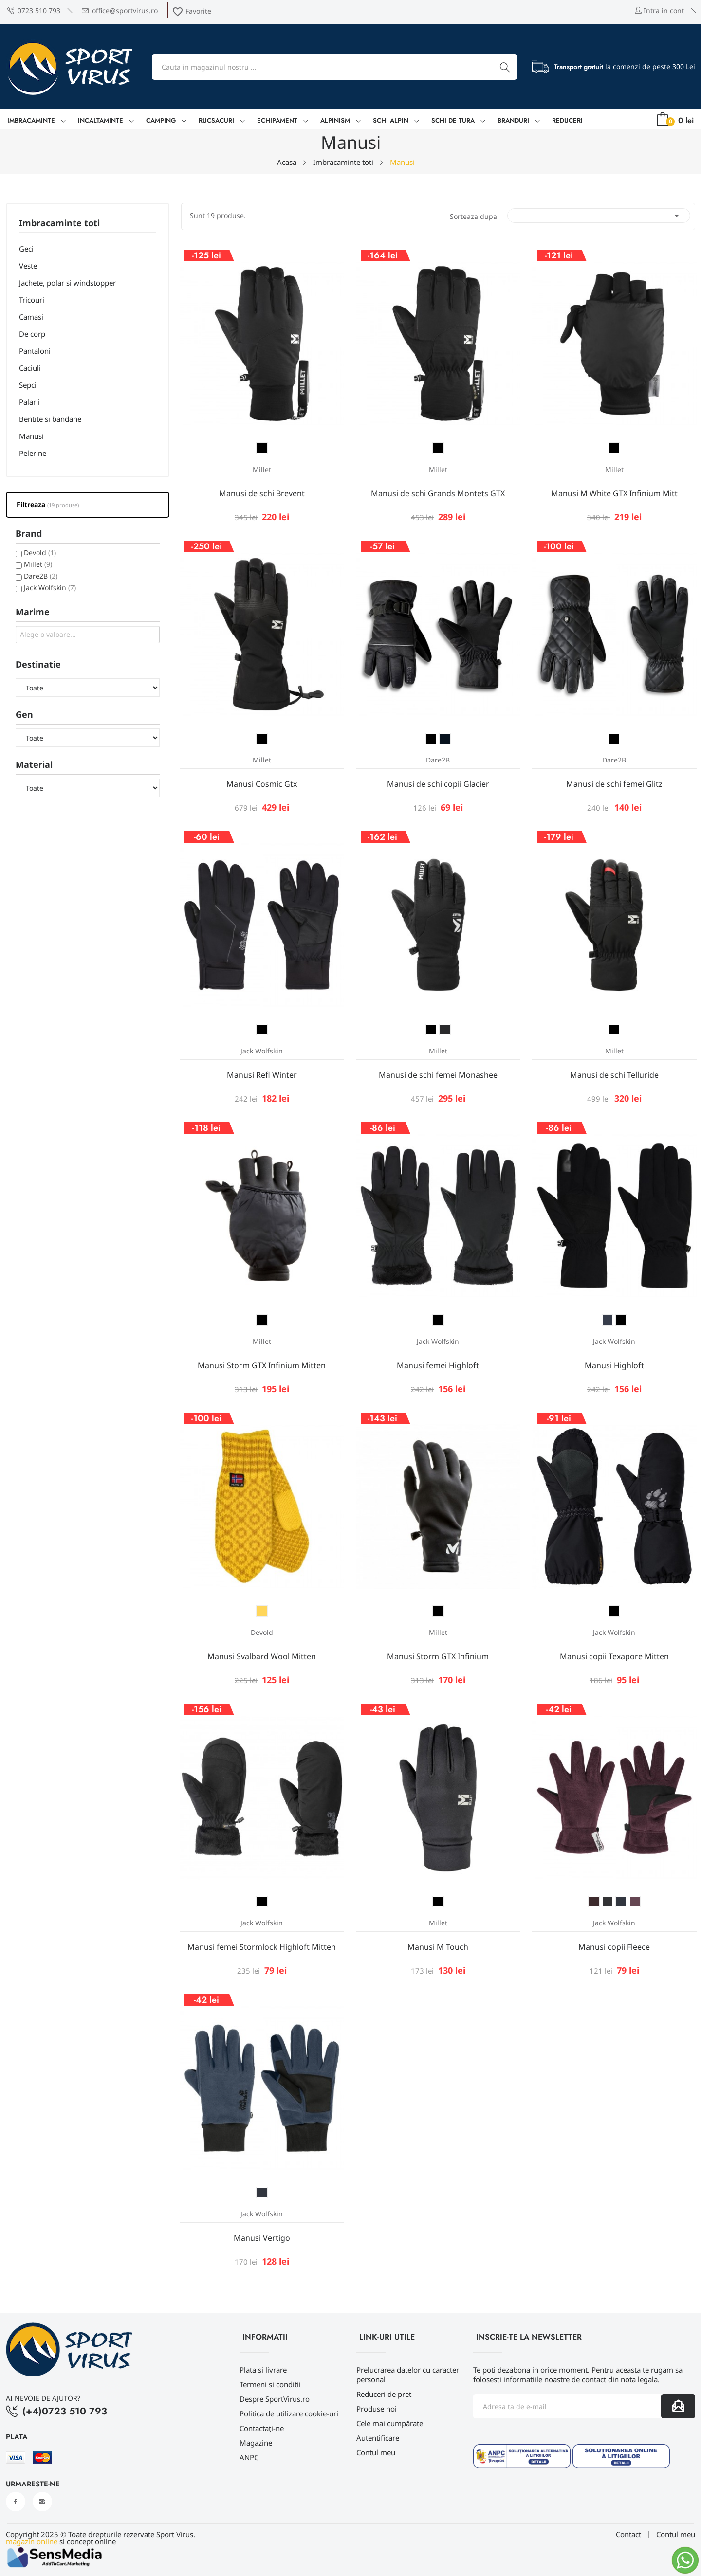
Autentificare (377, 2438)
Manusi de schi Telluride (614, 1075)
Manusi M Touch (437, 1946)
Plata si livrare (263, 2370)
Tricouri (31, 300)
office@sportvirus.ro (120, 10)
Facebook (15, 2501)
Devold (40, 552)
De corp (32, 334)
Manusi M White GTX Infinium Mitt (614, 493)
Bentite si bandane (50, 419)
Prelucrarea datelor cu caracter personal (407, 2374)
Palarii (29, 402)
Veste (28, 266)
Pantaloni (35, 351)
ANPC (249, 2457)
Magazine (256, 2443)
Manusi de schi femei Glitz (614, 784)
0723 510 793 (33, 10)
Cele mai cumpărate (389, 2423)
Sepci (28, 385)
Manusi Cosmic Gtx (261, 784)
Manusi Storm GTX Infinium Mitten (262, 1365)
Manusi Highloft (614, 1365)
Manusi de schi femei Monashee (438, 1075)
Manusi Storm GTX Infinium (438, 1656)
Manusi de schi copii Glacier (438, 784)
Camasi (31, 317)
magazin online (31, 2541)
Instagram (42, 2501)
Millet (38, 564)
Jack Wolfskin (50, 587)
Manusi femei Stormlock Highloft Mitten (261, 1946)
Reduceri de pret (383, 2394)
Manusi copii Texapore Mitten (614, 1656)
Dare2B (40, 576)
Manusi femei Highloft (438, 1365)
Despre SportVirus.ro (275, 2399)
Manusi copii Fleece (614, 1946)
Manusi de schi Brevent (262, 493)
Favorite (191, 11)
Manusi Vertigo (262, 2237)
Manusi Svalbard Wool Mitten (261, 1656)
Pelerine (32, 453)
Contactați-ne (262, 2428)
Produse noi (376, 2408)
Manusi (31, 436)
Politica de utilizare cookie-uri (289, 2413)
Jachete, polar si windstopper (67, 283)
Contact (628, 2534)
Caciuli (30, 368)
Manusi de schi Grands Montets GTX (438, 493)
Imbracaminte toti (59, 223)
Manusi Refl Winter (262, 1075)
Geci (26, 249)
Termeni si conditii (270, 2384)
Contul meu (375, 2452)
